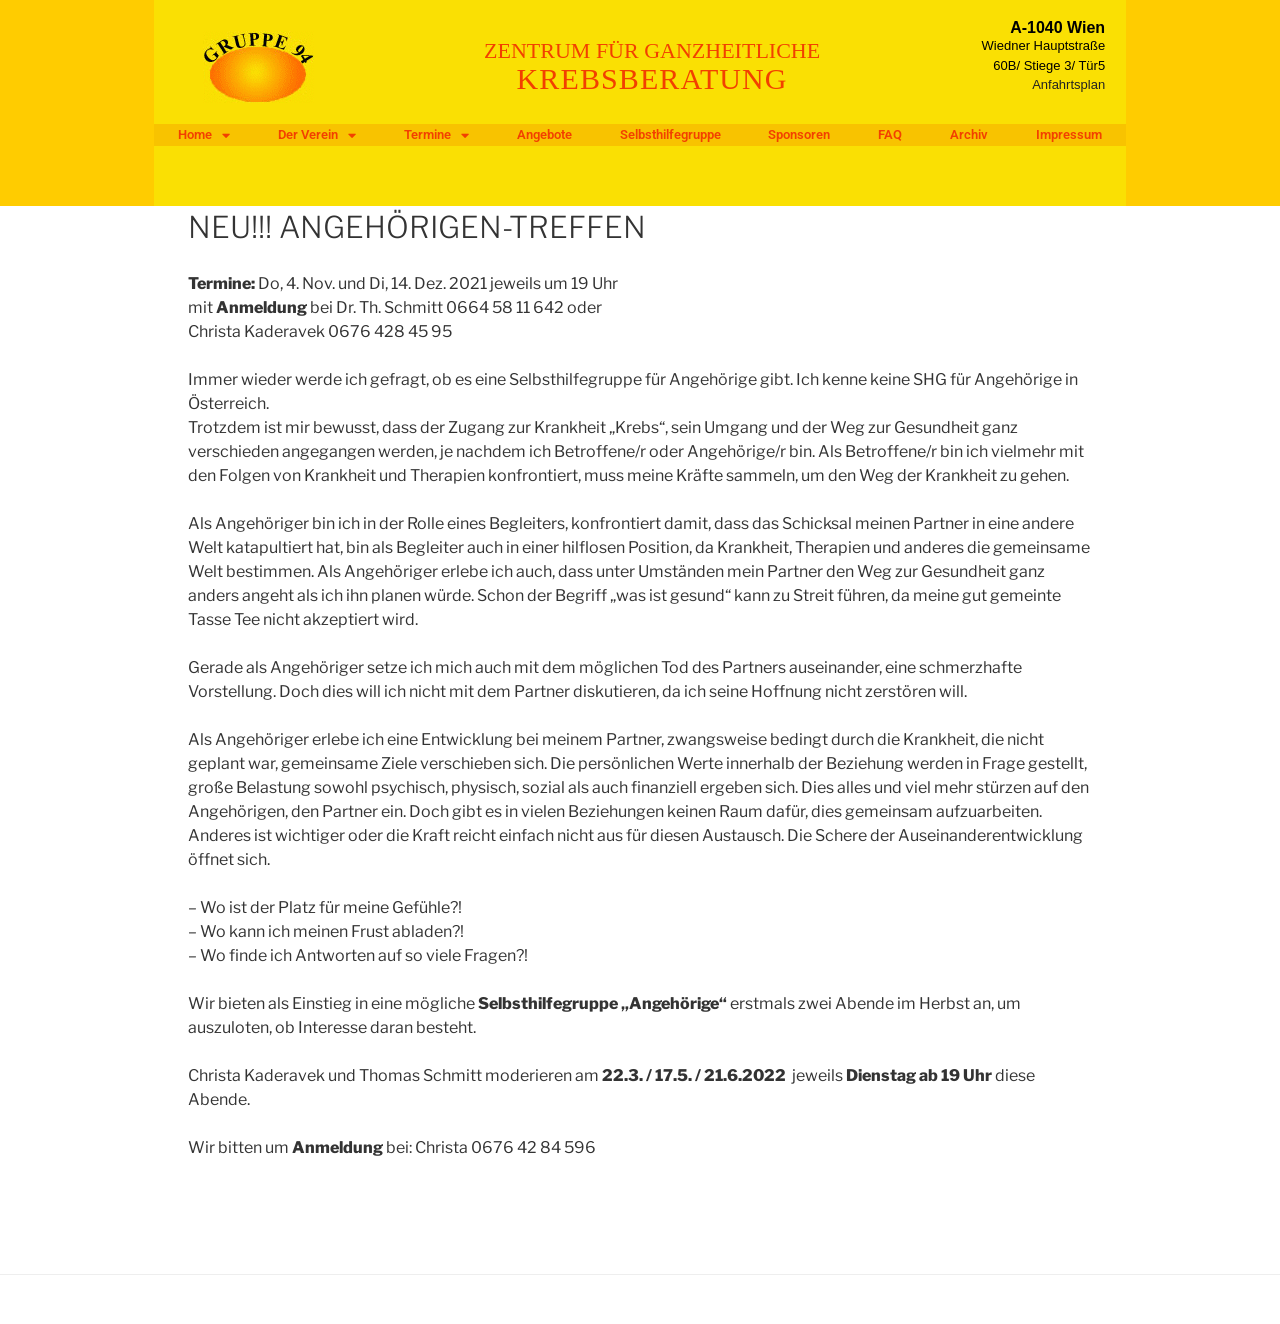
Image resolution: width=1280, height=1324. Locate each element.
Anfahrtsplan (1068, 84)
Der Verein (317, 135)
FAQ (890, 134)
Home (204, 135)
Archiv (969, 134)
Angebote (544, 134)
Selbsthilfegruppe (670, 134)
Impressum (1069, 134)
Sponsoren (799, 134)
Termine (436, 135)
